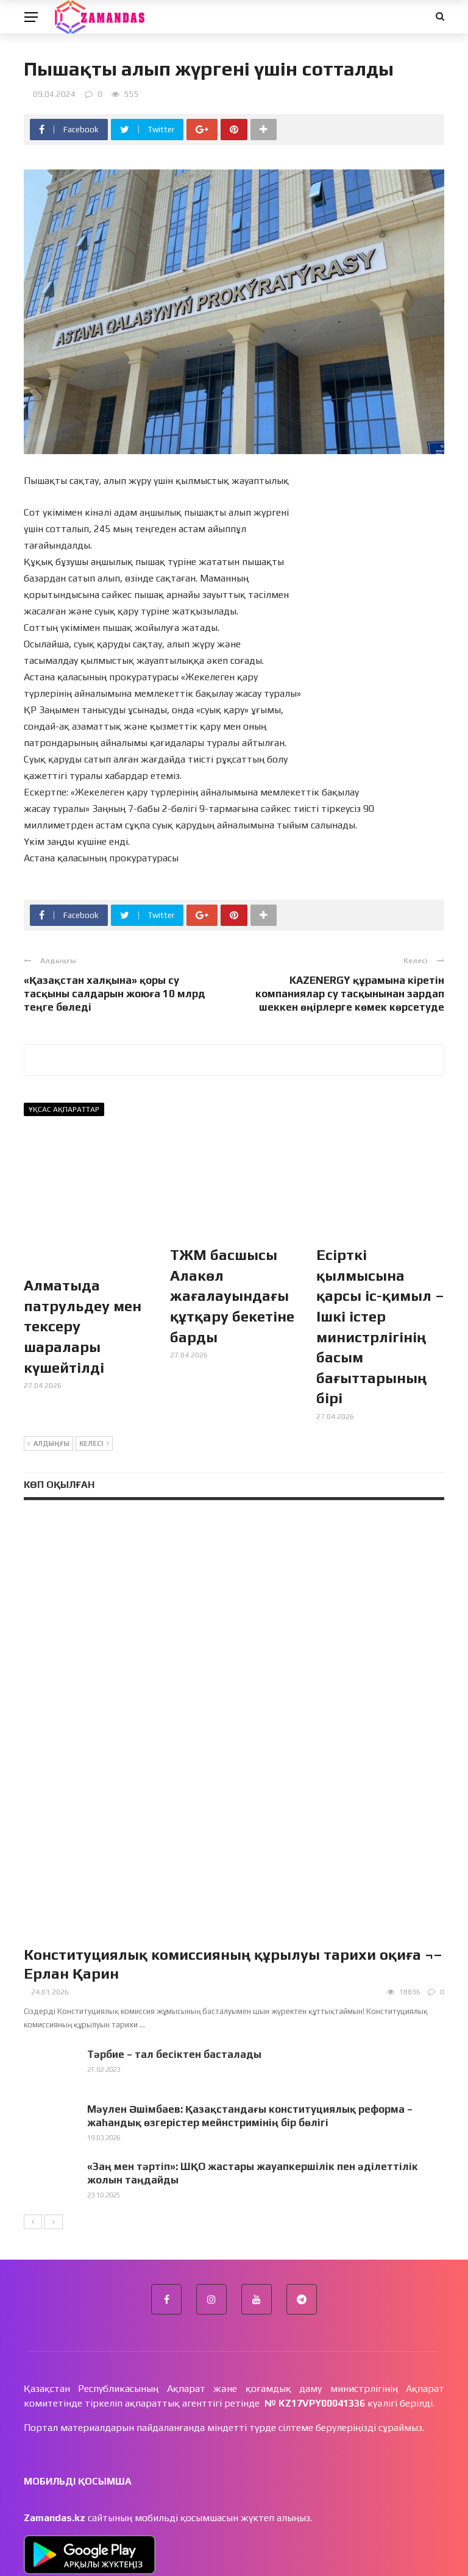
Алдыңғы (48, 1444)
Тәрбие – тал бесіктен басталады (174, 1914)
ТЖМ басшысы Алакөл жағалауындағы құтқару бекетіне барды (232, 1296)
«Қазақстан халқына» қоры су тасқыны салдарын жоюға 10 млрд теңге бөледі (114, 993)
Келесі (94, 1444)
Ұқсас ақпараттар (64, 1109)
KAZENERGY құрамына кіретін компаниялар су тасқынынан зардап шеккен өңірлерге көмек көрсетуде (349, 993)
